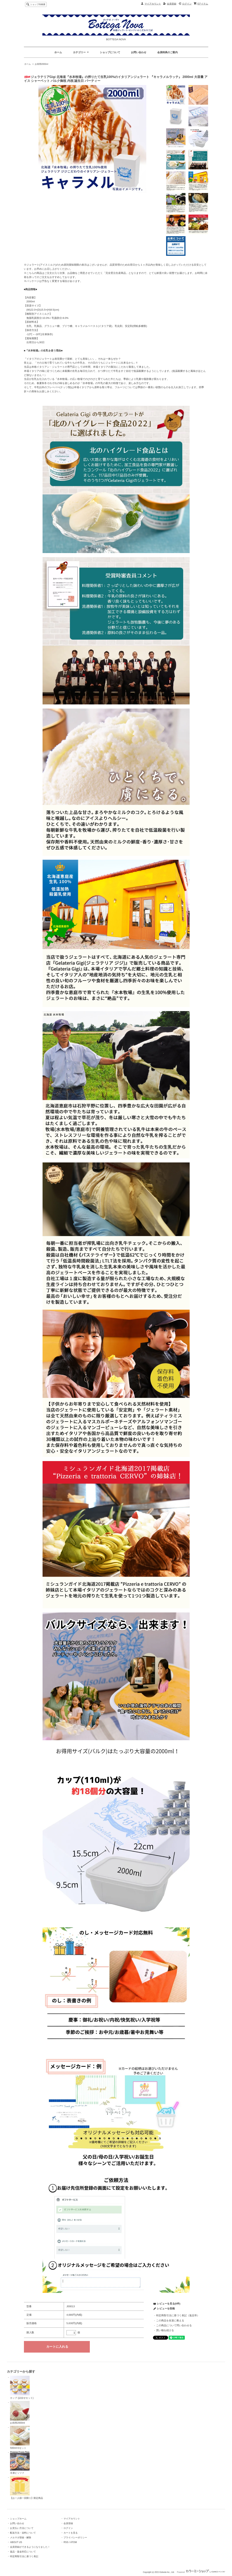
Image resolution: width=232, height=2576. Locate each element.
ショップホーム (18, 2518)
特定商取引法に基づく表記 (24, 2556)
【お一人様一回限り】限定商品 (26, 2487)
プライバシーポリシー (75, 2537)
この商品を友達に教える (170, 2320)
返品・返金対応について (23, 2551)
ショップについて (110, 52)
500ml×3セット (20, 2437)
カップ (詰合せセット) (21, 2387)
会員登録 (171, 3)
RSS (66, 2542)
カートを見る (71, 2532)
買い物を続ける (165, 2330)
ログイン (187, 3)
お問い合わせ (138, 52)
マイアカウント (153, 3)
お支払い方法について (22, 2528)
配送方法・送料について (23, 2532)
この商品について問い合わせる (174, 2325)
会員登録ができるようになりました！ (30, 2547)
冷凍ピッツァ (20, 2462)
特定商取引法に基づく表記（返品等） (177, 2315)
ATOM (73, 2542)
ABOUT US (16, 2542)
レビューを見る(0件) (168, 2303)
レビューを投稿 (166, 2308)
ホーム (58, 52)
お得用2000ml (41, 64)
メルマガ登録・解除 (20, 2537)
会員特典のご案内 (167, 52)
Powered (201, 2572)
